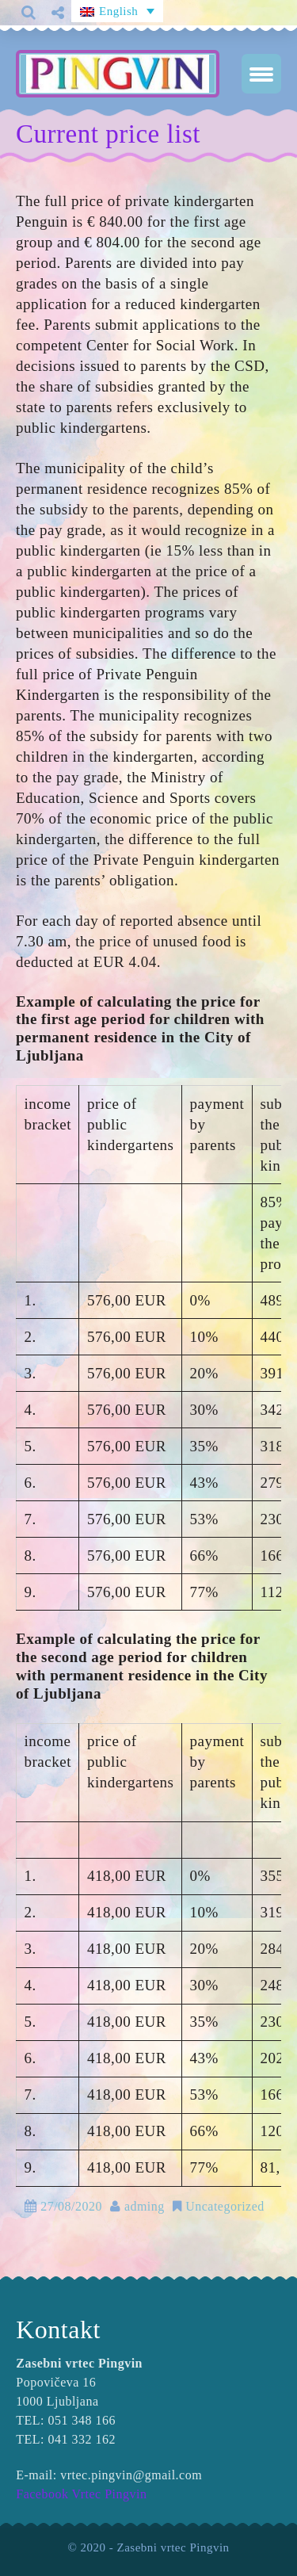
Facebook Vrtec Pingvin (81, 2494)
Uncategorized (225, 2206)
